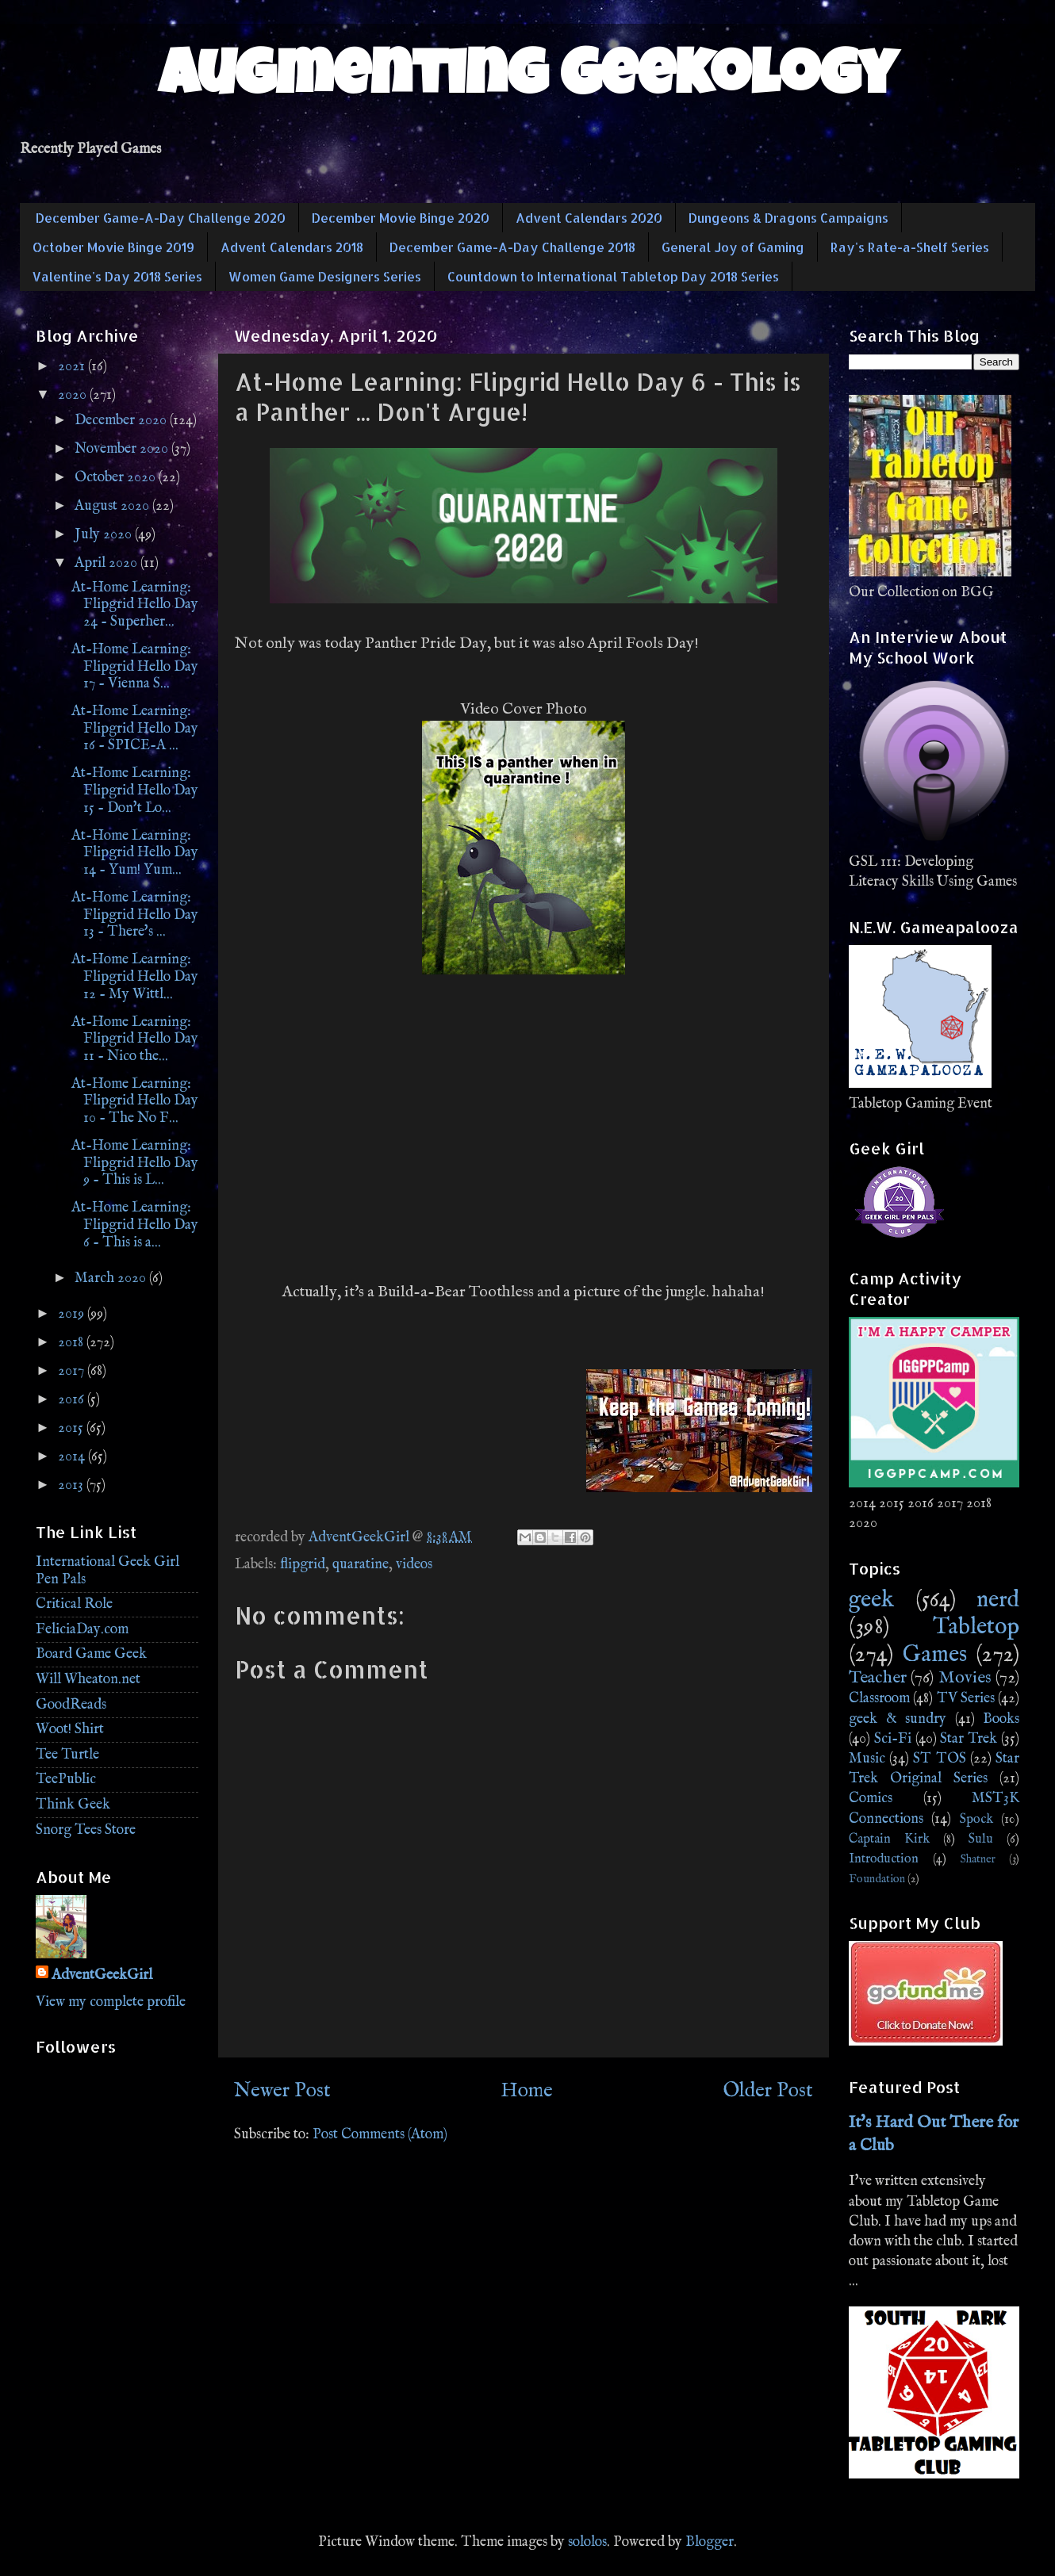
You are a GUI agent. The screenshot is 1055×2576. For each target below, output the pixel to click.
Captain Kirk (889, 1839)
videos (414, 1565)
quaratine (360, 1565)
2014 (73, 1457)
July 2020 (105, 535)
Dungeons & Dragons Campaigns (788, 217)
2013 (72, 1485)
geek (871, 1600)
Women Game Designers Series (324, 276)
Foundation (877, 1879)
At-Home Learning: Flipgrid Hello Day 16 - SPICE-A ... (134, 728)
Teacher (878, 1678)
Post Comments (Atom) (380, 2135)
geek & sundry (897, 1719)
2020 (74, 395)
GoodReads (71, 1705)
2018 (72, 1343)
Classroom (879, 1699)
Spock (976, 1819)
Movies (965, 1678)
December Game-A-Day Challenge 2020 (161, 217)
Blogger (709, 2542)
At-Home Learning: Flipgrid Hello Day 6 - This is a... (134, 1225)
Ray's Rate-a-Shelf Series (910, 247)
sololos (587, 2542)
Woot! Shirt (70, 1730)
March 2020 (112, 1278)
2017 (72, 1371)
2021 (73, 367)
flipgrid (302, 1565)
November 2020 (123, 449)
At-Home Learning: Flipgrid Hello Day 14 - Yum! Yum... (134, 853)
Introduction (884, 1859)
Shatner (978, 1859)
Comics (870, 1798)
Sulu (981, 1839)
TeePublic (66, 1779)
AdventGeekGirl (102, 1975)
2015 (72, 1428)
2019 (72, 1314)
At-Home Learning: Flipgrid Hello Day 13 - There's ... (134, 915)
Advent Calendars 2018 (292, 247)
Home (527, 2090)
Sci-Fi (892, 1739)
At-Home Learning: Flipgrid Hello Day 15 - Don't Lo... (134, 790)
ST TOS (939, 1759)
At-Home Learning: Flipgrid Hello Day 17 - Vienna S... (134, 667)
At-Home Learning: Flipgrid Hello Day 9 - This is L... (134, 1163)
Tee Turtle (67, 1755)
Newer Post (282, 2090)
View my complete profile (111, 2002)
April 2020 (107, 563)
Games (935, 1654)
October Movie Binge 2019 (113, 247)
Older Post (768, 2090)
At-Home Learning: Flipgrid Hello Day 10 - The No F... (134, 1101)
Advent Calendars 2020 (589, 217)
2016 (72, 1400)
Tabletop (976, 1627)
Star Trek (968, 1739)
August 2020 (113, 506)
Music (867, 1759)
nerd (997, 1600)
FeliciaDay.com (82, 1630)
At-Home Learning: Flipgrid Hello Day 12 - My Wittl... (134, 977)
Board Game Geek (91, 1654)
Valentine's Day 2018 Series (117, 276)
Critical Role (74, 1604)
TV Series (966, 1699)
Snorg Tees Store (86, 1830)
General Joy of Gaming (733, 247)
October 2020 (117, 478)
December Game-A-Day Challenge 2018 (512, 247)
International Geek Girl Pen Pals (107, 1571)
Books (1001, 1719)
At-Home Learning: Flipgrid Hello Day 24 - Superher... (134, 605)
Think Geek (73, 1805)
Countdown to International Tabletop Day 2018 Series (613, 276)
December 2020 (122, 420)
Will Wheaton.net (88, 1680)
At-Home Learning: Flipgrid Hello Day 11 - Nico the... (134, 1039)
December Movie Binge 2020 (400, 217)
